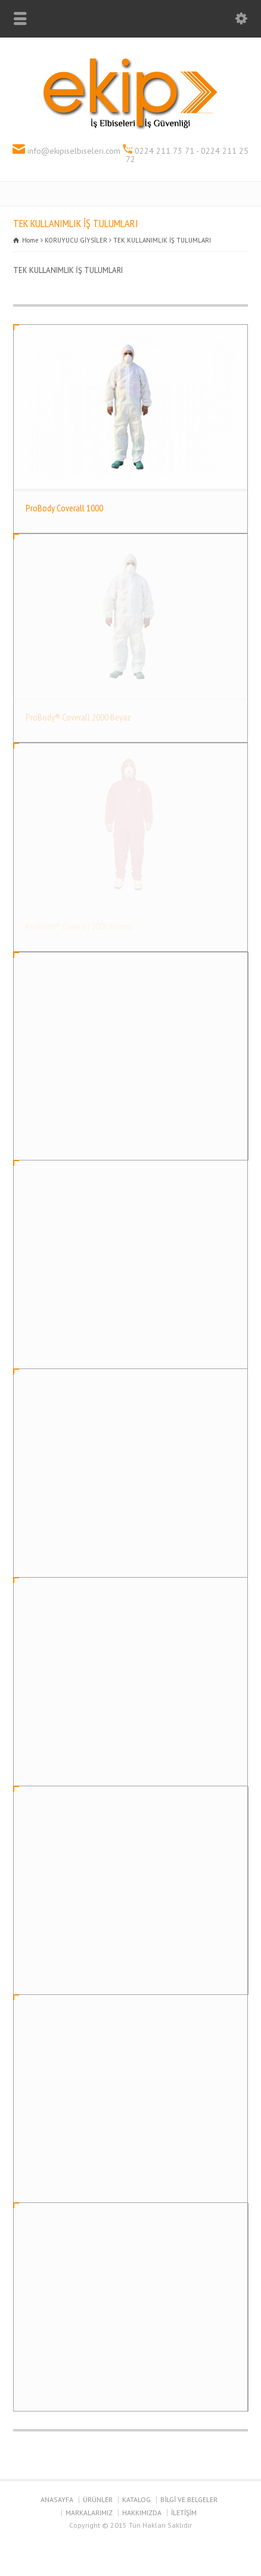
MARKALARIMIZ (89, 2512)
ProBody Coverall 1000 (64, 508)
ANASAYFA (57, 2499)
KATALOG (136, 2499)
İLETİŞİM (184, 2512)
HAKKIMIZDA (141, 2512)
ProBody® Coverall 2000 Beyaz (78, 717)
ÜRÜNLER (98, 2499)
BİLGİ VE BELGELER (189, 2499)
